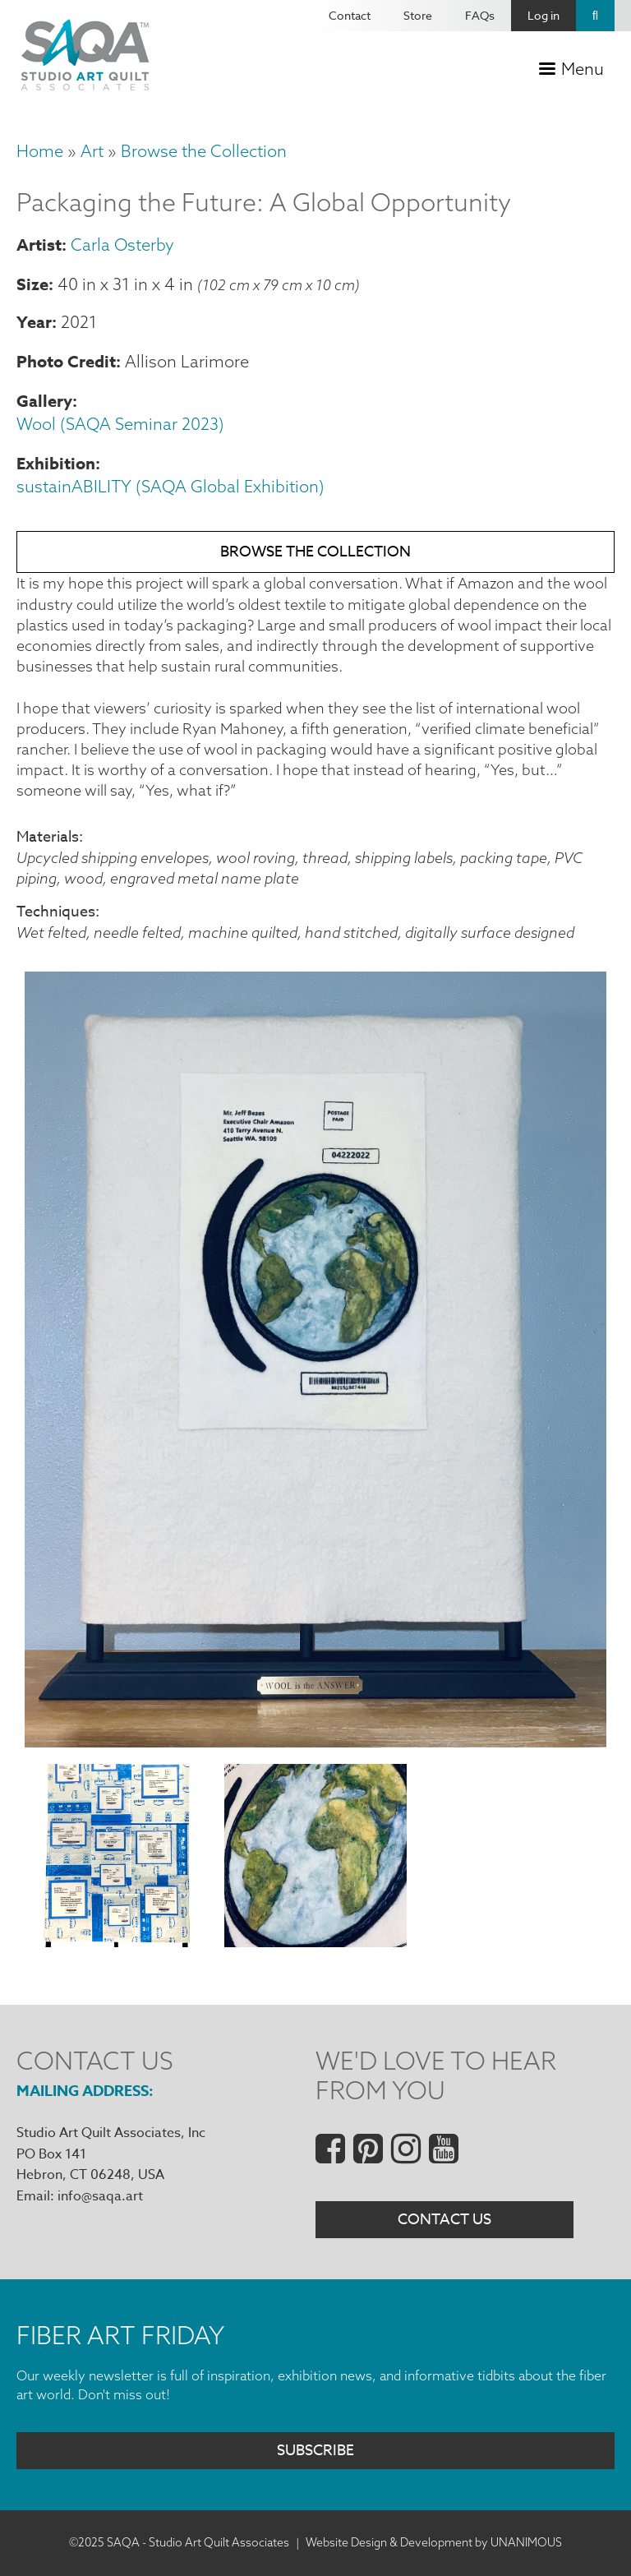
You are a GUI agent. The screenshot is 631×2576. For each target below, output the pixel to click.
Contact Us (444, 2220)
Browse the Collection (204, 151)
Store (417, 15)
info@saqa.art (100, 2196)
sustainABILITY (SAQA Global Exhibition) (170, 486)
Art (92, 151)
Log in (543, 15)
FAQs (480, 15)
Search (595, 15)
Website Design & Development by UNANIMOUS (434, 2543)
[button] (315, 1742)
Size (32, 284)
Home (39, 151)
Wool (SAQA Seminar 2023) (120, 423)
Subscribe (315, 2451)
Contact (350, 15)
